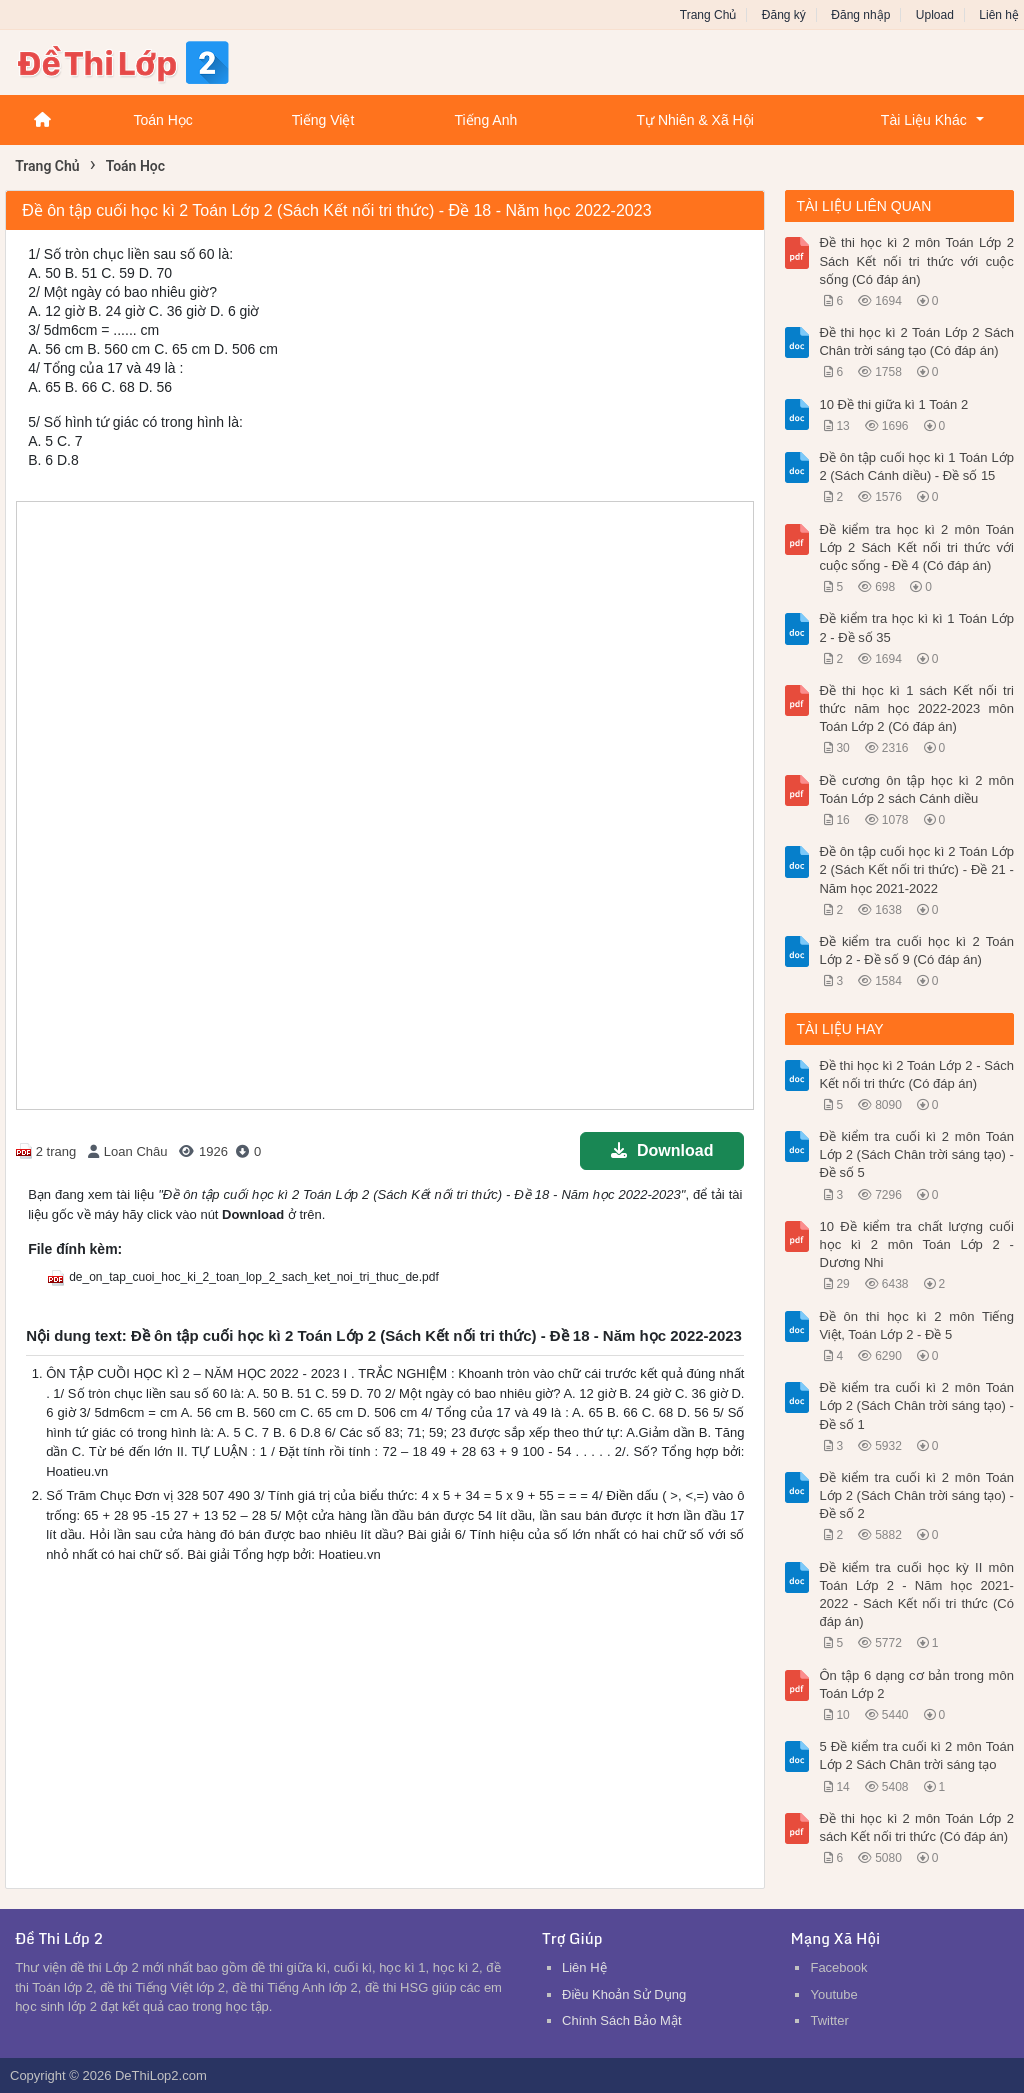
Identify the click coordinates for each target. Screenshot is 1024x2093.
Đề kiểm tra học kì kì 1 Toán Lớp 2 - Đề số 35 (916, 627)
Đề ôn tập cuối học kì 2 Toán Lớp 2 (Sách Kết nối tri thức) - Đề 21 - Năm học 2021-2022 (916, 869)
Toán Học (162, 120)
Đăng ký (784, 15)
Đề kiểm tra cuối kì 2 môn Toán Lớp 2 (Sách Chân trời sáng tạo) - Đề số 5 (916, 1154)
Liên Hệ (584, 1967)
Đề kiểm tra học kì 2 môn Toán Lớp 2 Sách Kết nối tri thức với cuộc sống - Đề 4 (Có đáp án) (916, 547)
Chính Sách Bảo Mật (622, 2020)
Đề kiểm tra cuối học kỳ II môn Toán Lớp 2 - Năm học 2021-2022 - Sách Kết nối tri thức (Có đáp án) (916, 1595)
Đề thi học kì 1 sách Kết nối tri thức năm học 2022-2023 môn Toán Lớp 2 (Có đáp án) (916, 708)
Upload (935, 15)
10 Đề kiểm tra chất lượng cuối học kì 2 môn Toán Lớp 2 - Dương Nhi (916, 1244)
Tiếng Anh (485, 120)
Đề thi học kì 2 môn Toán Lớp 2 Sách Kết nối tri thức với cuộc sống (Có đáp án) (916, 260)
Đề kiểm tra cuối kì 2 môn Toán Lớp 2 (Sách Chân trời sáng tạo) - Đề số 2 (916, 1495)
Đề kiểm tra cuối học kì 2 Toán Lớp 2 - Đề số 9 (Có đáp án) (916, 950)
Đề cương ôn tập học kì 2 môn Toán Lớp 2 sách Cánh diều (916, 789)
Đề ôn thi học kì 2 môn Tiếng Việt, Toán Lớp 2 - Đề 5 (916, 1325)
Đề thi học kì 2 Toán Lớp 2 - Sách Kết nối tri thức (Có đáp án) (916, 1074)
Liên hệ (999, 15)
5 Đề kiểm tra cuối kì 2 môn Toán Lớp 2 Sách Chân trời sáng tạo (916, 1755)
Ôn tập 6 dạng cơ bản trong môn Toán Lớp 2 (916, 1684)
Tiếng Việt (323, 120)
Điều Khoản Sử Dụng (624, 1994)
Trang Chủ (708, 15)
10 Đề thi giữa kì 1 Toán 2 (893, 404)
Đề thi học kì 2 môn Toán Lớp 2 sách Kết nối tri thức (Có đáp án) (916, 1827)
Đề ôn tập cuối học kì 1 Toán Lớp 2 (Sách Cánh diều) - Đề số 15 (916, 466)
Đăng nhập (860, 15)
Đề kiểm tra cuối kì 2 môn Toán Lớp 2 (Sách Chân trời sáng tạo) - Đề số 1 (916, 1405)
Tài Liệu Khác (924, 120)
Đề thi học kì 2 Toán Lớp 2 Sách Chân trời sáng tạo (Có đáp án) (916, 341)
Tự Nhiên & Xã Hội (694, 120)
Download (662, 1150)
